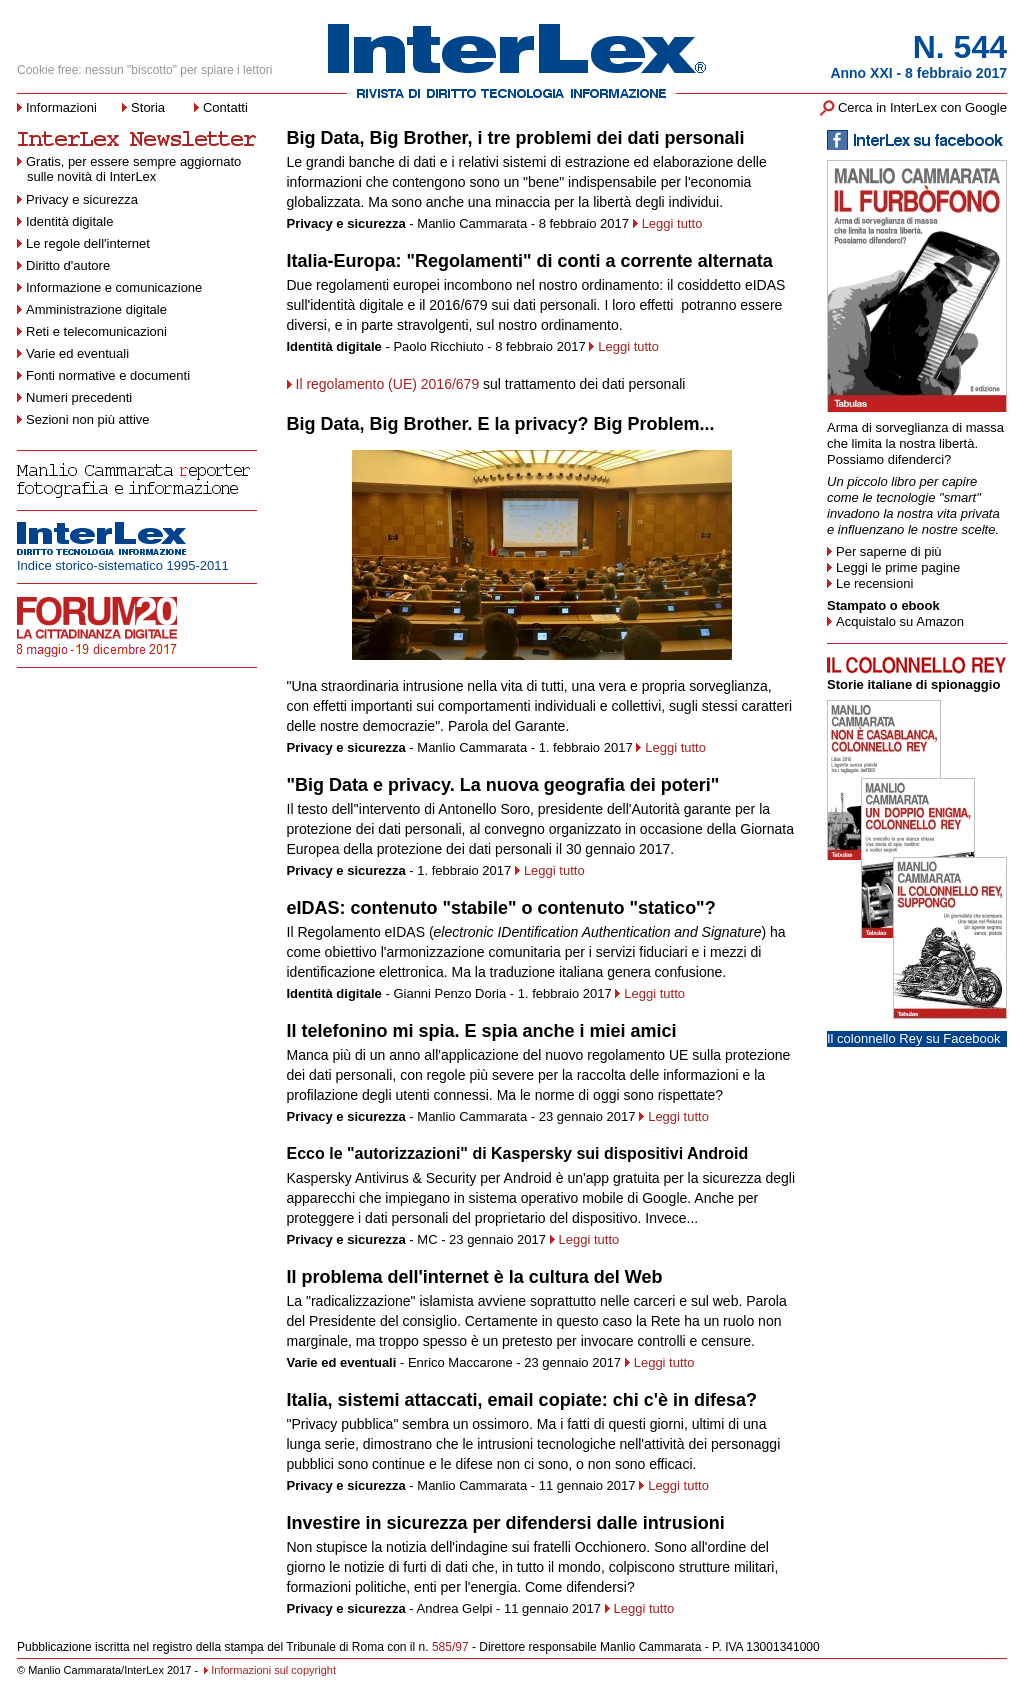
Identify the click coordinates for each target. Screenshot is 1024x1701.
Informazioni (61, 107)
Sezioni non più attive (88, 419)
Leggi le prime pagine (898, 567)
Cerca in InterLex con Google (922, 107)
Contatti (225, 107)
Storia (148, 107)
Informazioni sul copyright (273, 1670)
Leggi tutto (672, 223)
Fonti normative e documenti (108, 375)
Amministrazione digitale (96, 309)
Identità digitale (69, 221)
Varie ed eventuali (77, 353)
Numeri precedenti (79, 397)
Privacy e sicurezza (82, 199)
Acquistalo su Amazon (900, 621)
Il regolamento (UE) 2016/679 (388, 384)
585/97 (450, 1647)
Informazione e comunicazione (114, 287)
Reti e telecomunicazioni (96, 331)
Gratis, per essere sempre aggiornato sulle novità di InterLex (129, 169)
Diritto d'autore (68, 265)
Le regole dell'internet (88, 243)
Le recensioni (874, 583)
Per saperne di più (889, 551)
